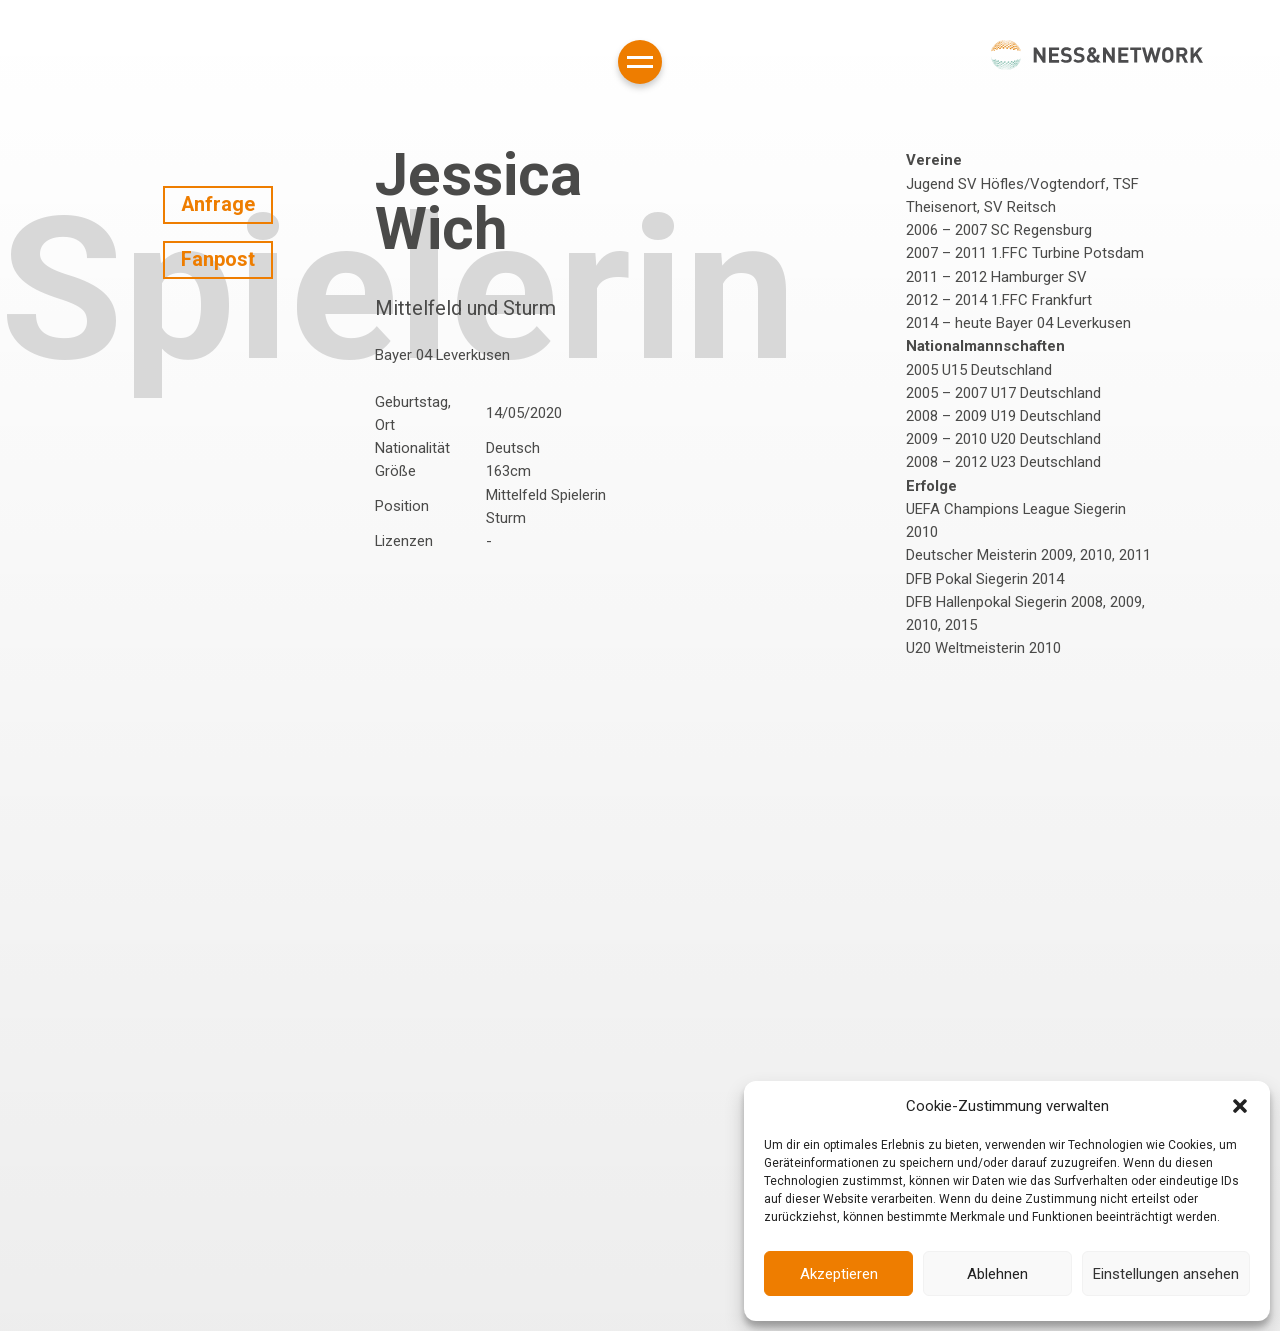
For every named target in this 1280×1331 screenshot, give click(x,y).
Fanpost (218, 259)
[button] (1240, 1106)
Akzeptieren (839, 1274)
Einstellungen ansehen (1166, 1274)
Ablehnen (997, 1274)
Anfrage (218, 204)
